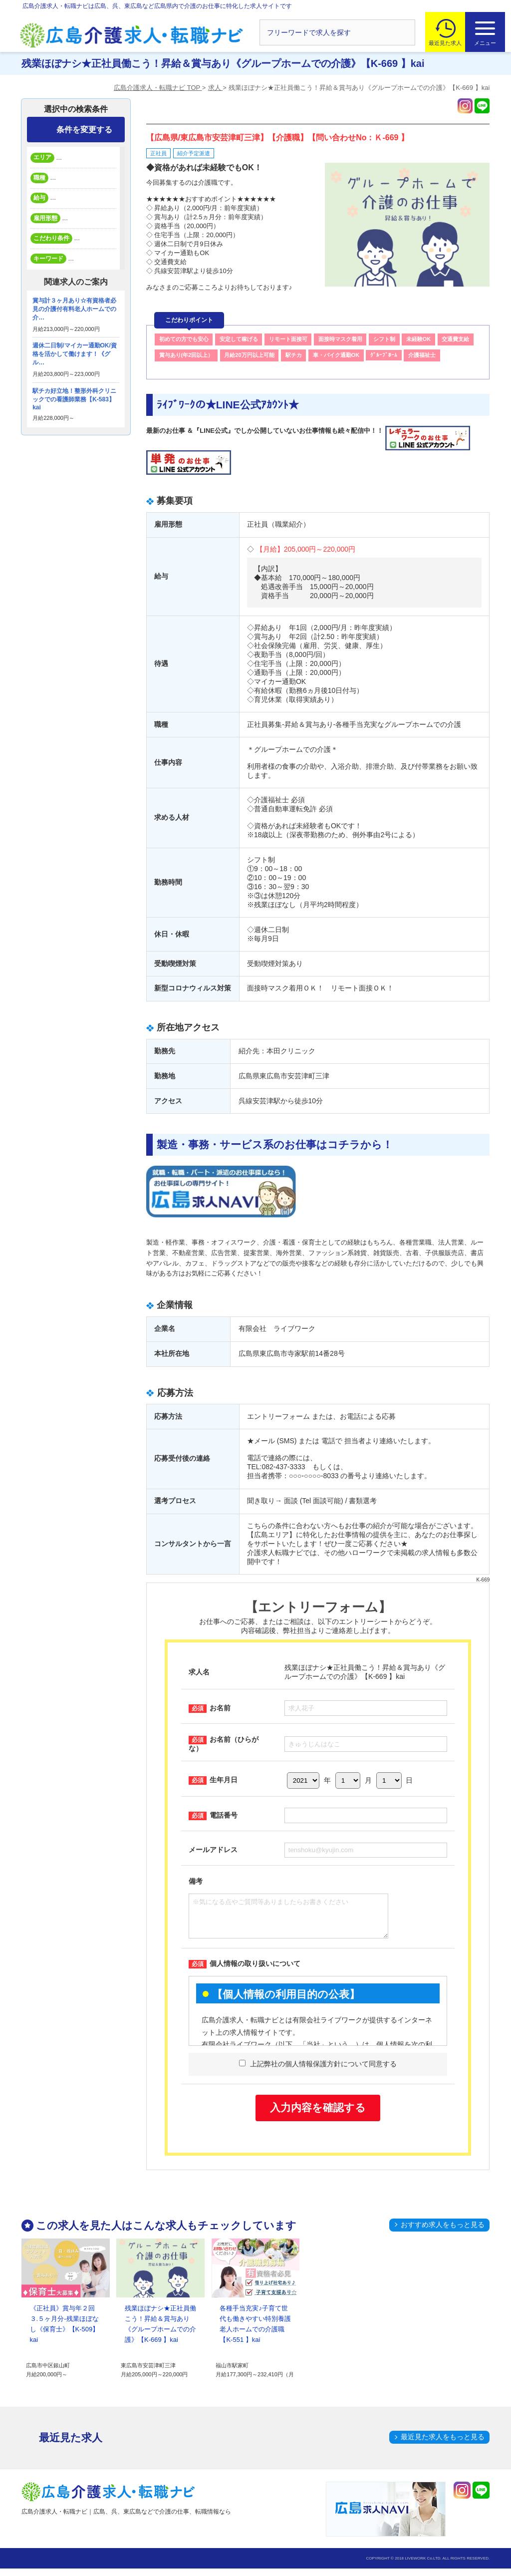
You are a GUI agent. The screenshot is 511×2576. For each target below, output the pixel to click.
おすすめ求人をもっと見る (443, 2232)
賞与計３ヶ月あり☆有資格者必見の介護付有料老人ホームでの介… (74, 309)
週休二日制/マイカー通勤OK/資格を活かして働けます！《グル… (74, 354)
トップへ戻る (481, 2487)
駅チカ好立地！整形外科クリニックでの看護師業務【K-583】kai (74, 399)
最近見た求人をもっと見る (443, 2444)
